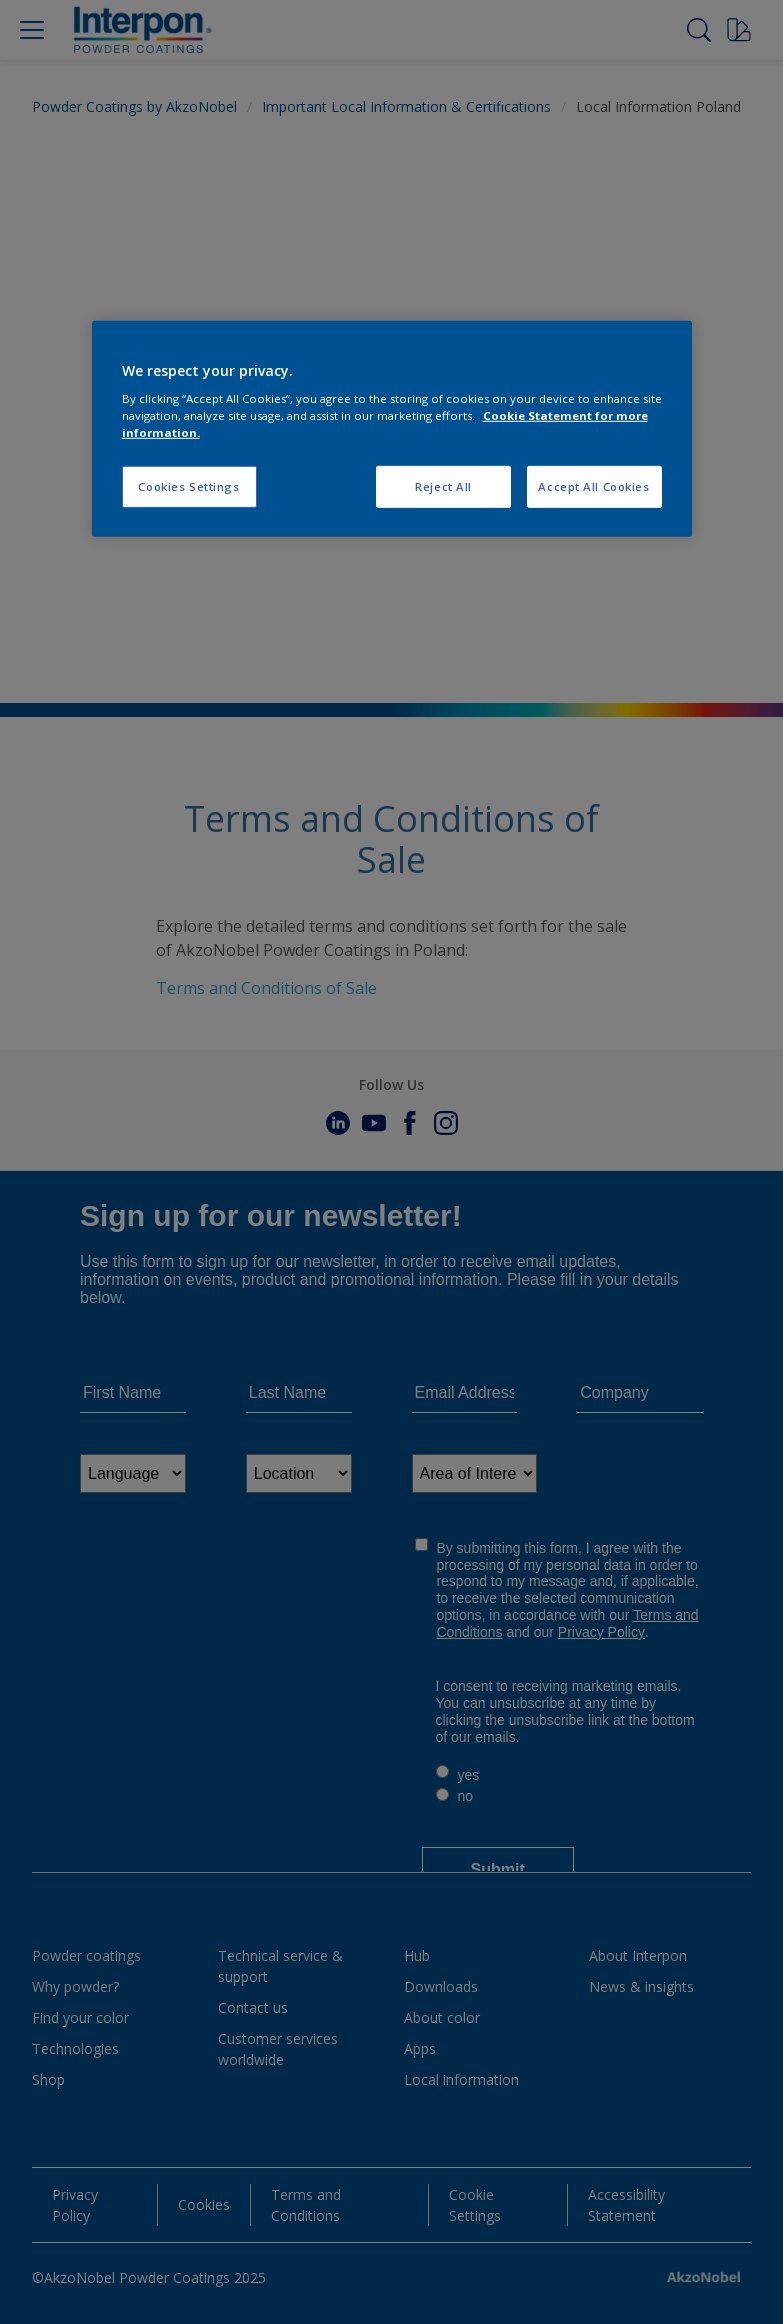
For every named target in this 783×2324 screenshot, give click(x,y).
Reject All (443, 486)
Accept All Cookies (593, 486)
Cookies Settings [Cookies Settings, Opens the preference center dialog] (188, 486)
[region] (392, 428)
